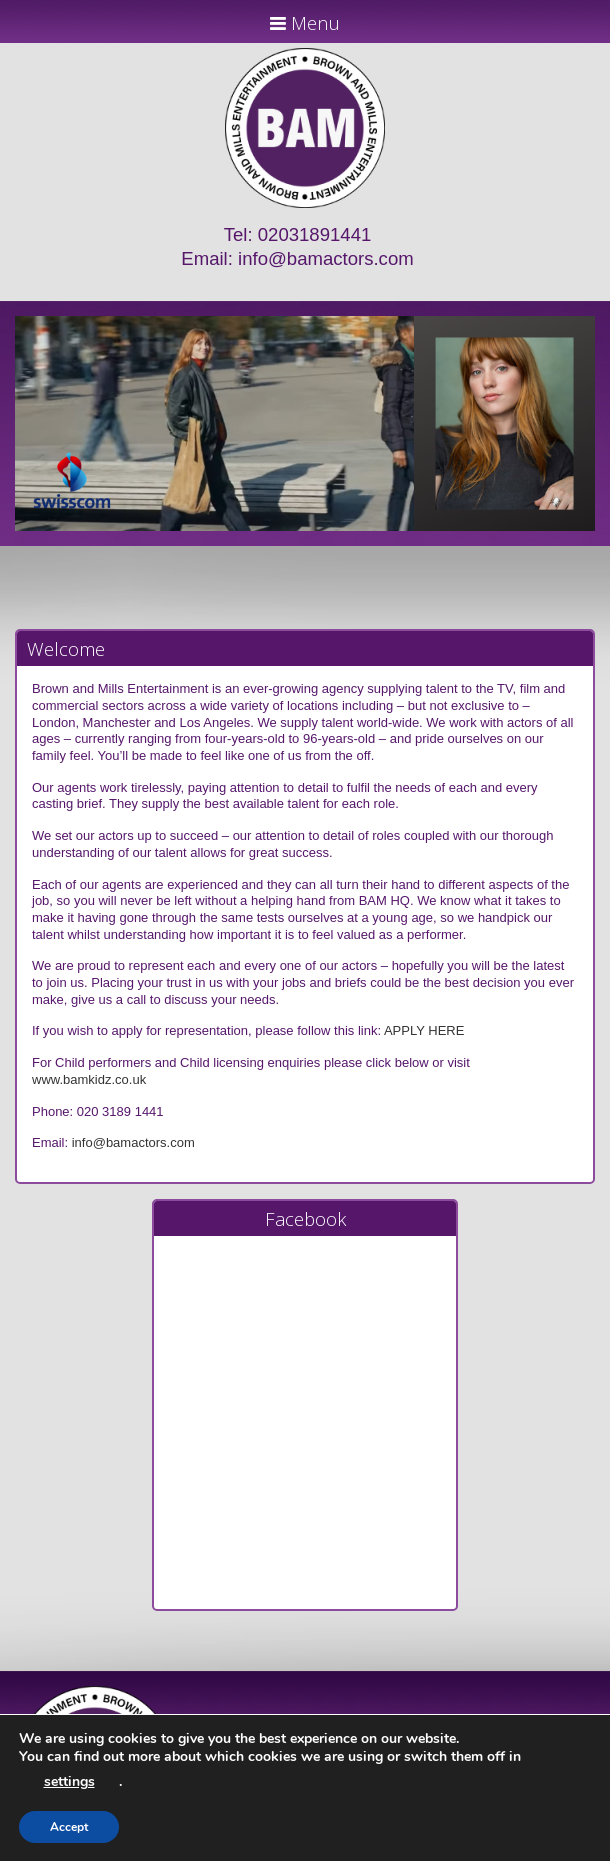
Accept (69, 1827)
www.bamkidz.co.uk (89, 1079)
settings (69, 1781)
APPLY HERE (424, 1030)
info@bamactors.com (326, 258)
